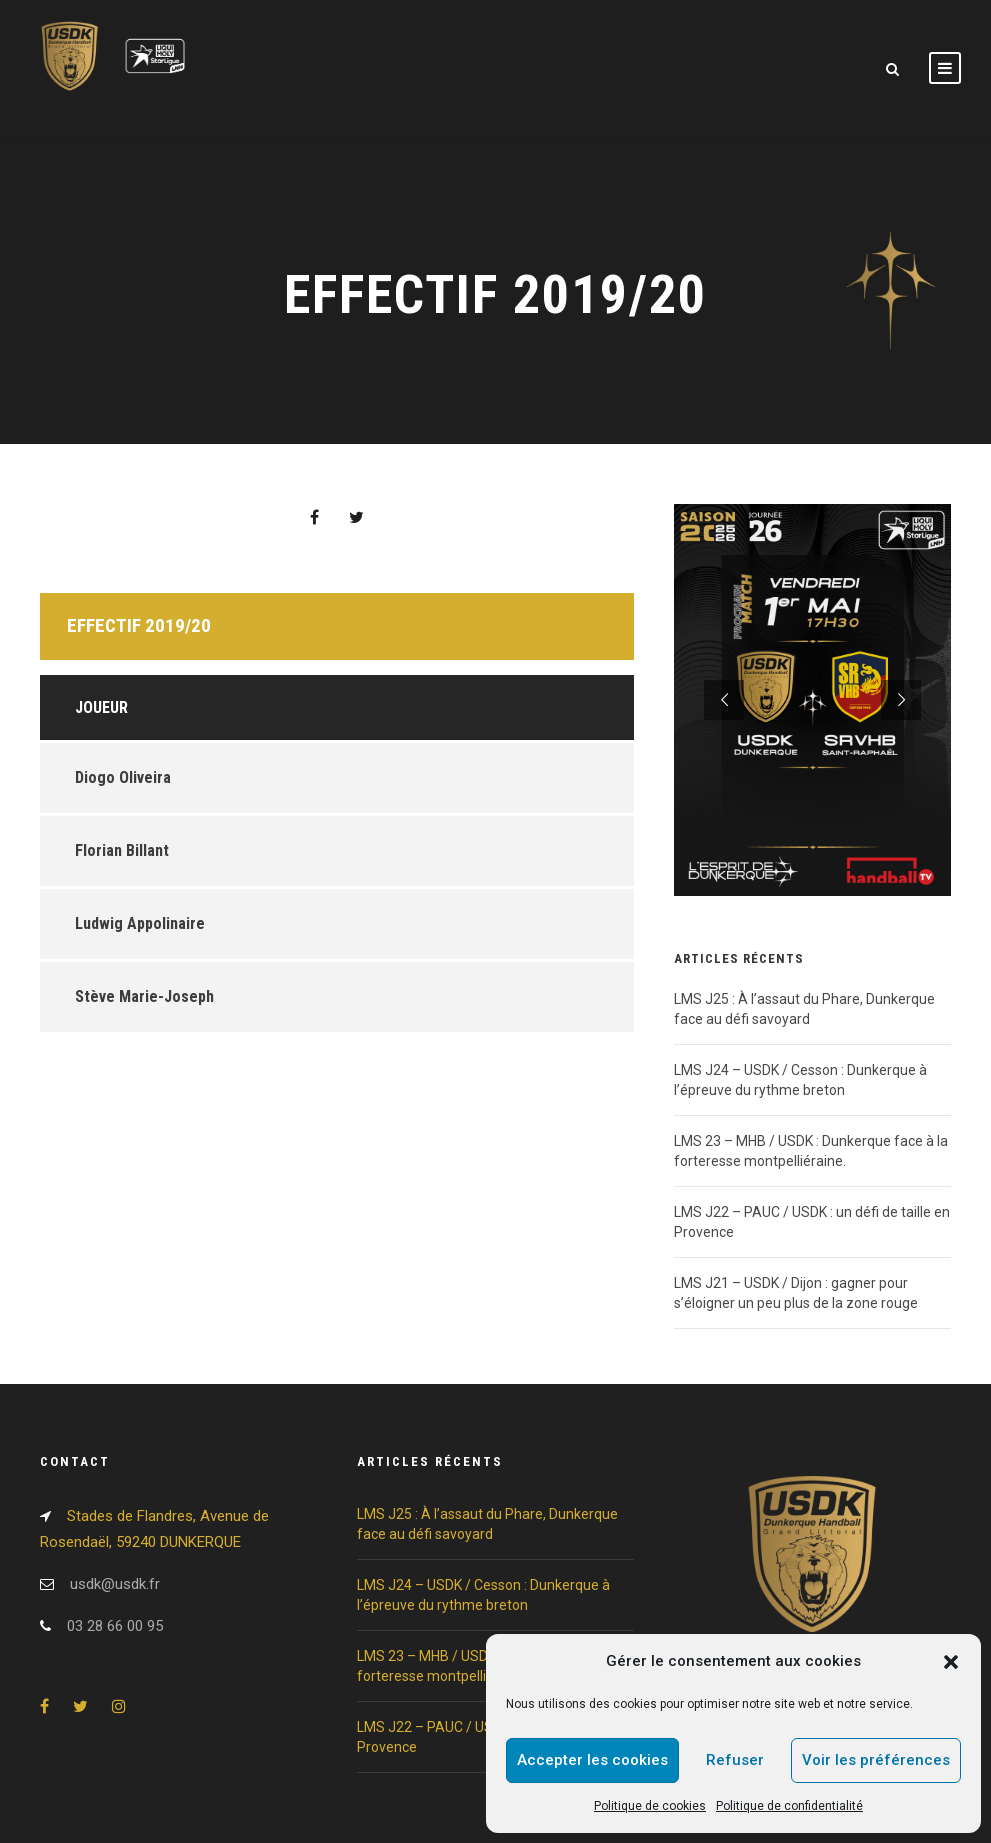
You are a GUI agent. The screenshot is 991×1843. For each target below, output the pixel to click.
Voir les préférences (876, 1760)
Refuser (735, 1760)
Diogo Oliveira (123, 777)
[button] (951, 1662)
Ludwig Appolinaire (140, 923)
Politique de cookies (650, 1806)
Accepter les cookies (592, 1760)
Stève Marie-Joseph (144, 996)
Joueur (101, 707)
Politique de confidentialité (789, 1806)
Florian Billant (122, 850)
